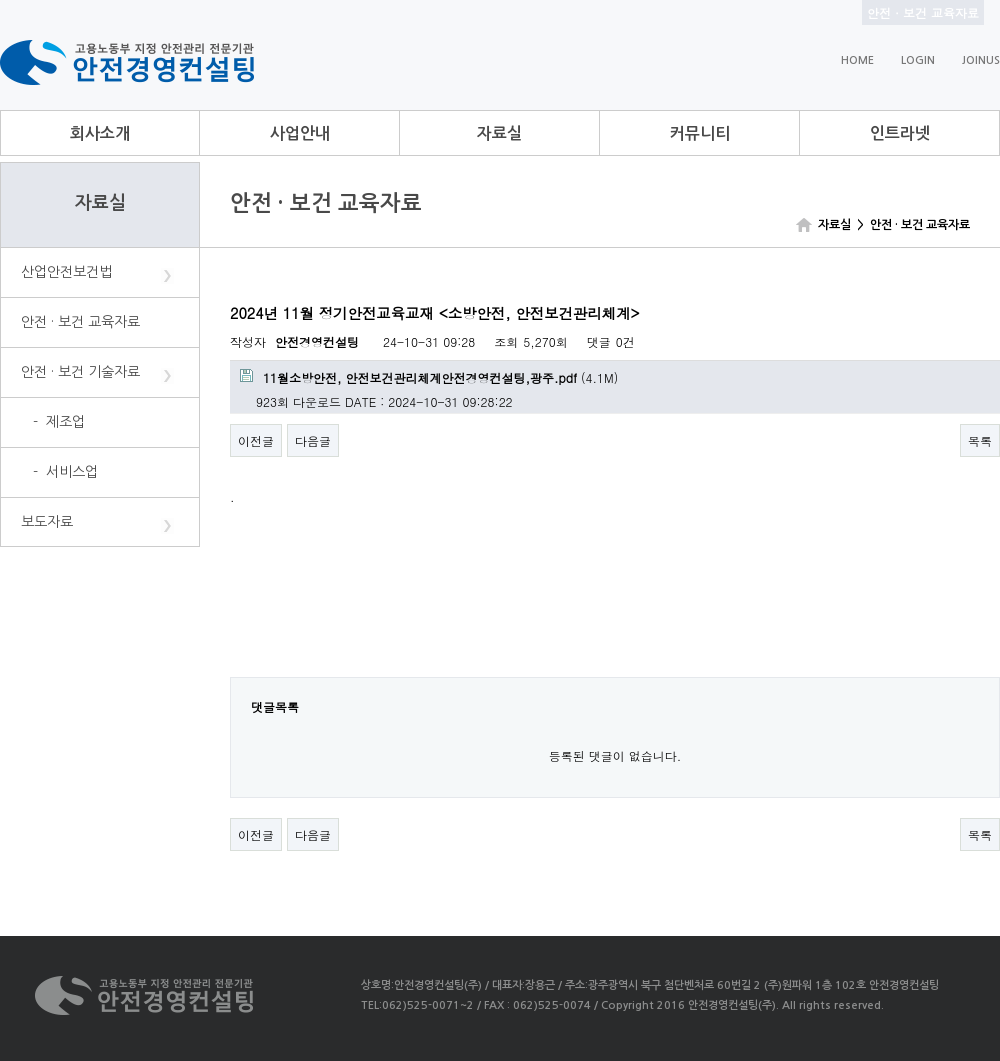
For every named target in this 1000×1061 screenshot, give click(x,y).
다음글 (313, 440)
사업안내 (300, 133)
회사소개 (100, 133)
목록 (980, 440)
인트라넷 (900, 133)
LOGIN (918, 60)
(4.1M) (429, 377)
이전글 (256, 440)
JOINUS (981, 60)
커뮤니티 (700, 133)
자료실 (499, 133)
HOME (857, 60)
